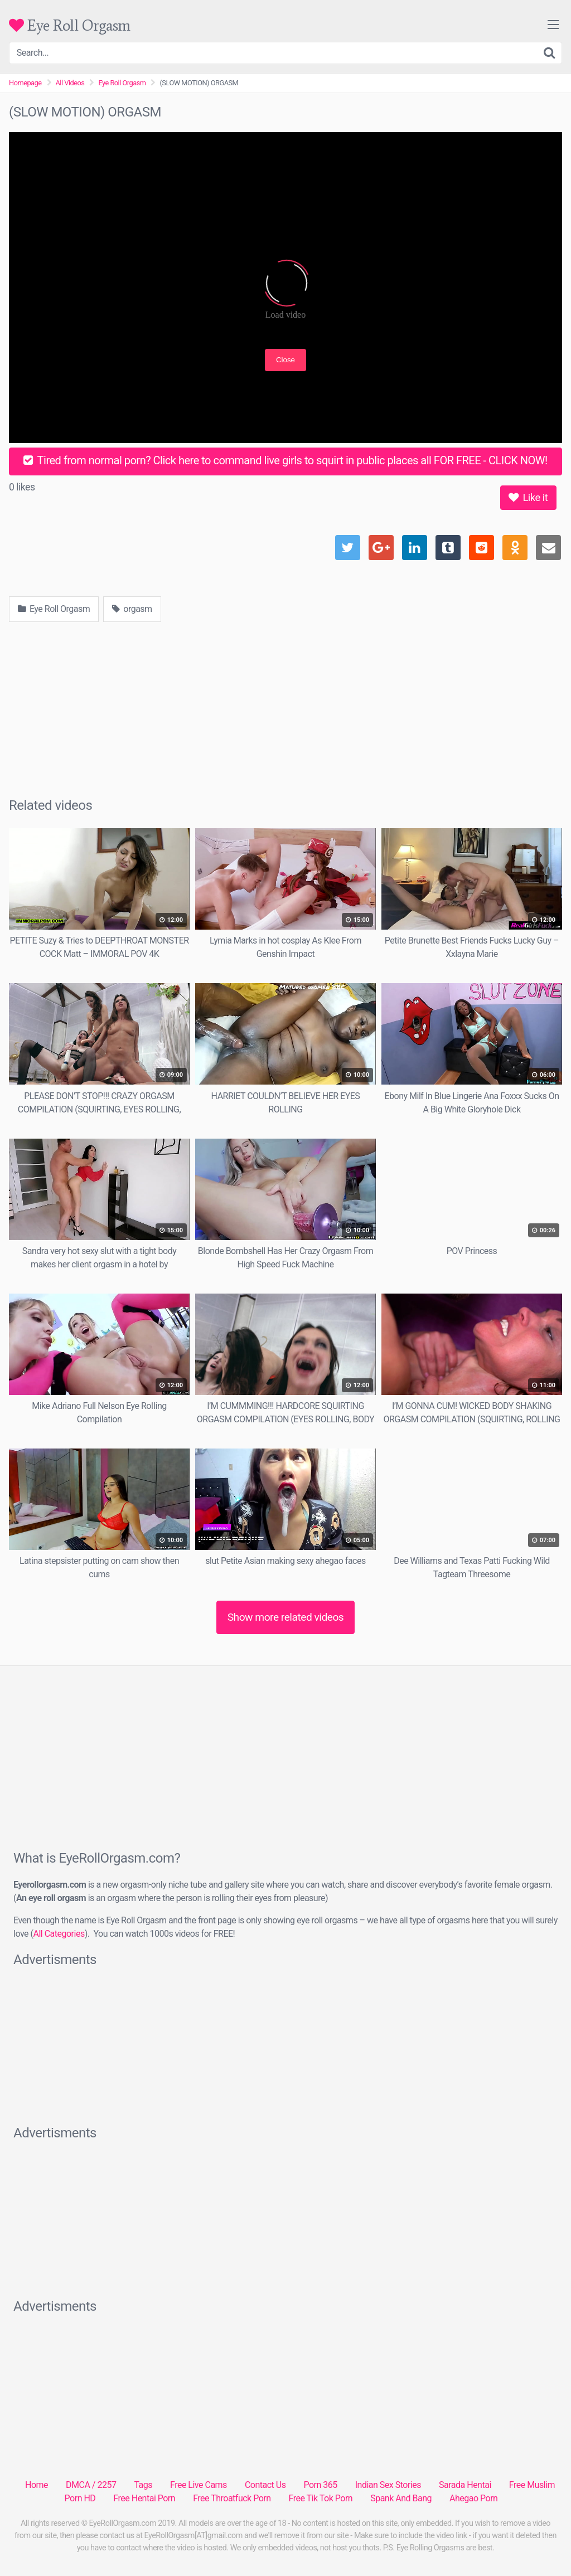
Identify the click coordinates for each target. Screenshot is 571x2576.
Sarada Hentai (465, 2485)
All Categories (58, 1933)
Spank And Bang (401, 2498)
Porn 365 (320, 2485)
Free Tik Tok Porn (321, 2498)
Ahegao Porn (473, 2498)
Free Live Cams (198, 2485)
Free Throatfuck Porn (231, 2498)
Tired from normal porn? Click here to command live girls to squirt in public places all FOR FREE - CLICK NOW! (285, 460)
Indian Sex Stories (388, 2485)
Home (36, 2485)
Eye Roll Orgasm (69, 25)
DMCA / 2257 (91, 2485)
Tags (143, 2485)
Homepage (25, 83)
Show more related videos (286, 1617)
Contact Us (265, 2485)
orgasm (132, 609)
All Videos (70, 83)
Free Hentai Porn (144, 2498)
